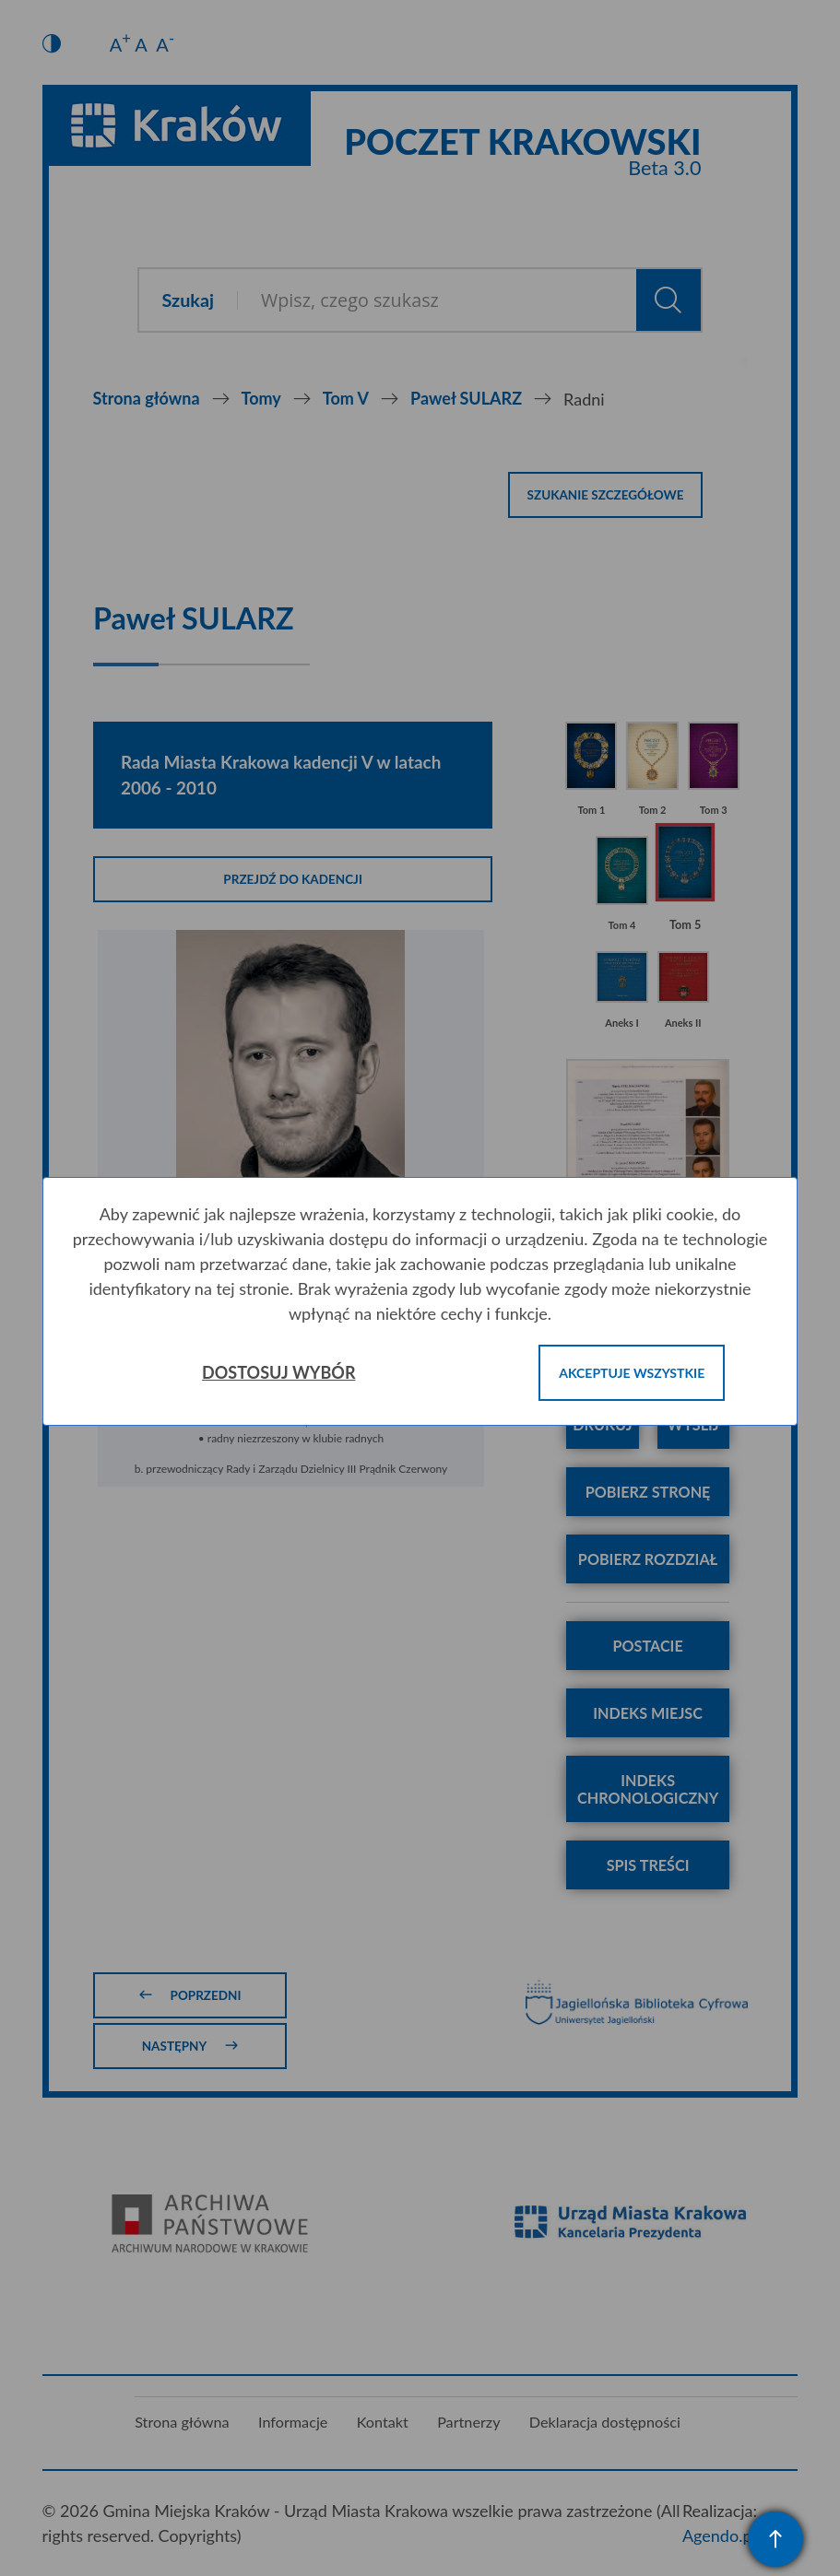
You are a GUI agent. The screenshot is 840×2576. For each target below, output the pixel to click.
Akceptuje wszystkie (631, 1373)
